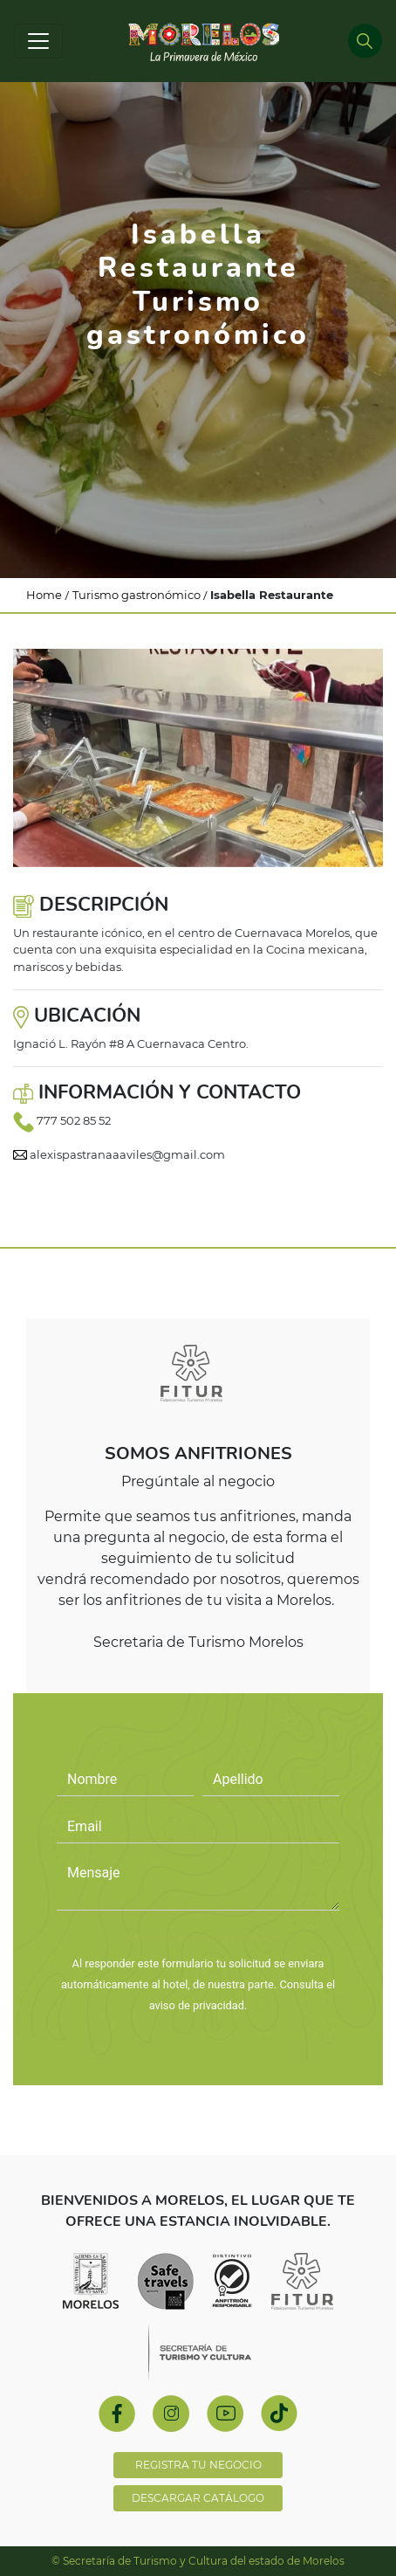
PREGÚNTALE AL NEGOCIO (198, 1938)
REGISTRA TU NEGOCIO (198, 2464)
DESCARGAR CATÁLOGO (198, 2497)
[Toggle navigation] (38, 41)
